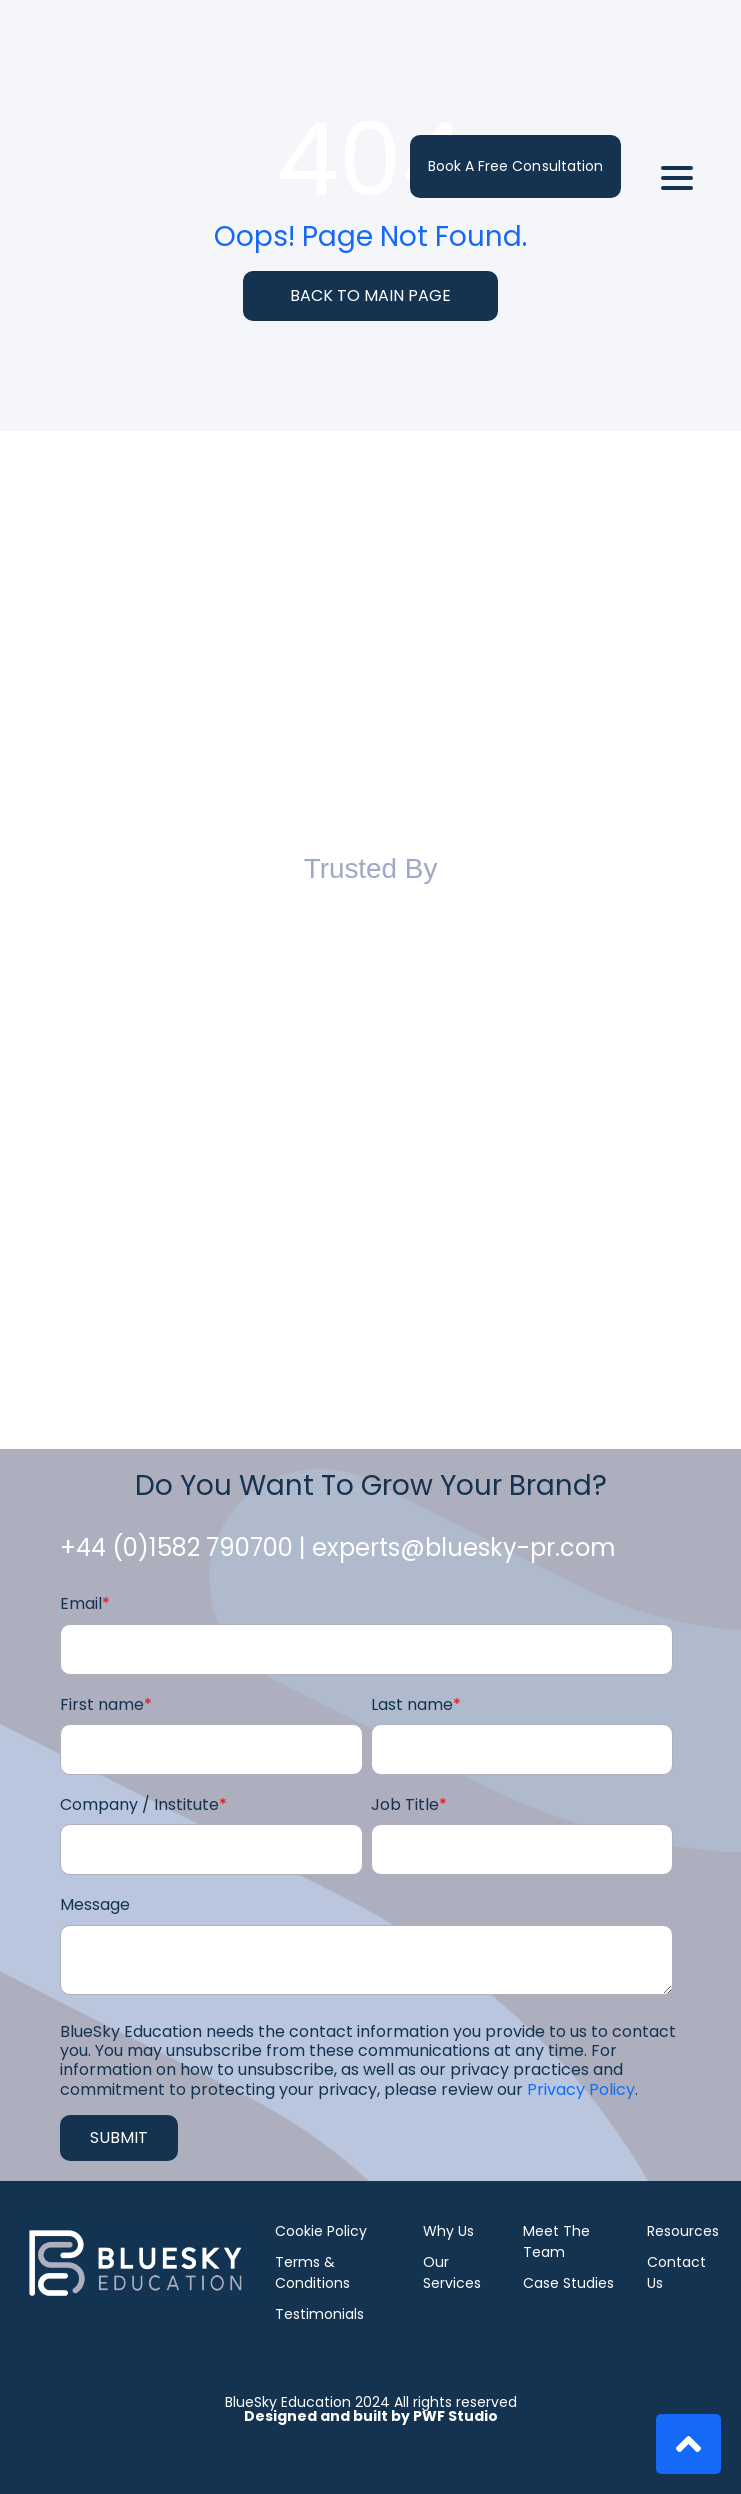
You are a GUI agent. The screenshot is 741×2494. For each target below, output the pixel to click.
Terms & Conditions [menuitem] (312, 2272)
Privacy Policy (581, 2089)
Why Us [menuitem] (448, 2231)
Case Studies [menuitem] (568, 2283)
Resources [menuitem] (683, 2231)
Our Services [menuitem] (452, 2272)
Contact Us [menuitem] (676, 2272)
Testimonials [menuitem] (319, 2314)
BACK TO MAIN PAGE (371, 295)
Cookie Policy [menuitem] (321, 2231)
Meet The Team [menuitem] (556, 2241)
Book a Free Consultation (515, 54)
